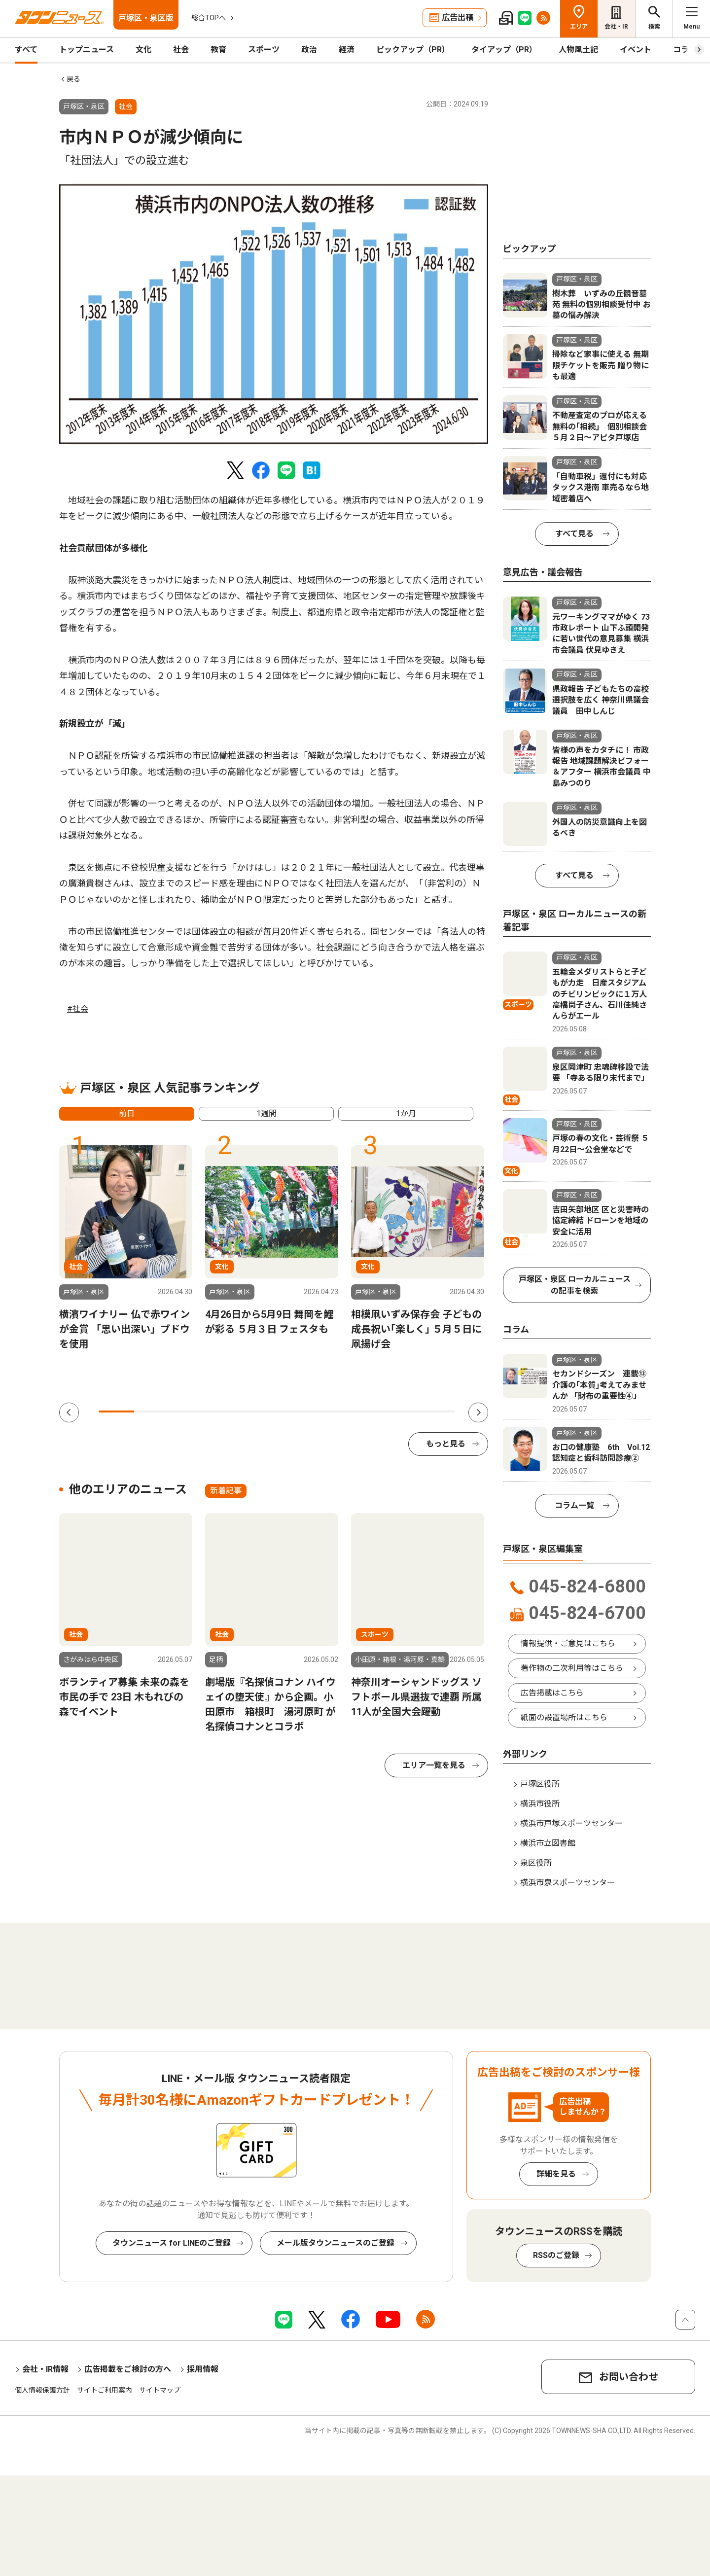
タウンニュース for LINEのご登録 (171, 2243)
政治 (309, 49)
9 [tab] (401, 1411)
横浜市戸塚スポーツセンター (571, 1823)
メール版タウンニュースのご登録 (335, 2243)
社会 (181, 49)
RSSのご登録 (556, 2255)
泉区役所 (536, 1863)
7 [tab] (330, 1411)
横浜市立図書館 (547, 1843)
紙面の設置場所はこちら (564, 1717)
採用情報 (202, 2369)
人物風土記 (578, 49)
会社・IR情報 (45, 2369)
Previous (69, 1412)
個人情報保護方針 (42, 2390)
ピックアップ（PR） (413, 49)
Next (478, 1412)
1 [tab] (116, 1411)
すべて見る (574, 533)
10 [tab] (437, 1411)
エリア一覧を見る (433, 1765)
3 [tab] (188, 1411)
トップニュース (86, 49)
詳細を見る (556, 2174)
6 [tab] (294, 1411)
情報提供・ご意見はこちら (568, 1643)
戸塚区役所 (540, 1784)
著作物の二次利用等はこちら (572, 1668)
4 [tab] (223, 1411)
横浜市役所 (540, 1803)
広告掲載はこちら (552, 1692)
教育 (218, 49)
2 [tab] (152, 1411)
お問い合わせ (628, 2377)
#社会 (77, 1009)
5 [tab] (259, 1411)
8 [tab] (366, 1411)
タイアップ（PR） (504, 49)
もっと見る (445, 1443)
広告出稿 (457, 17)
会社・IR (616, 26)
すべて (26, 49)
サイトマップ (159, 2390)
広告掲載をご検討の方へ (127, 2369)
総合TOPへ (208, 18)
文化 (143, 49)
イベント (635, 49)
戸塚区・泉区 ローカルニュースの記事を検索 (575, 1285)
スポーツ (264, 49)
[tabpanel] (273, 314)
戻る (73, 79)
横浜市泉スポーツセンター (567, 1882)
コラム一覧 (574, 1505)
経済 (347, 49)
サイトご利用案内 (104, 2390)
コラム (685, 49)
